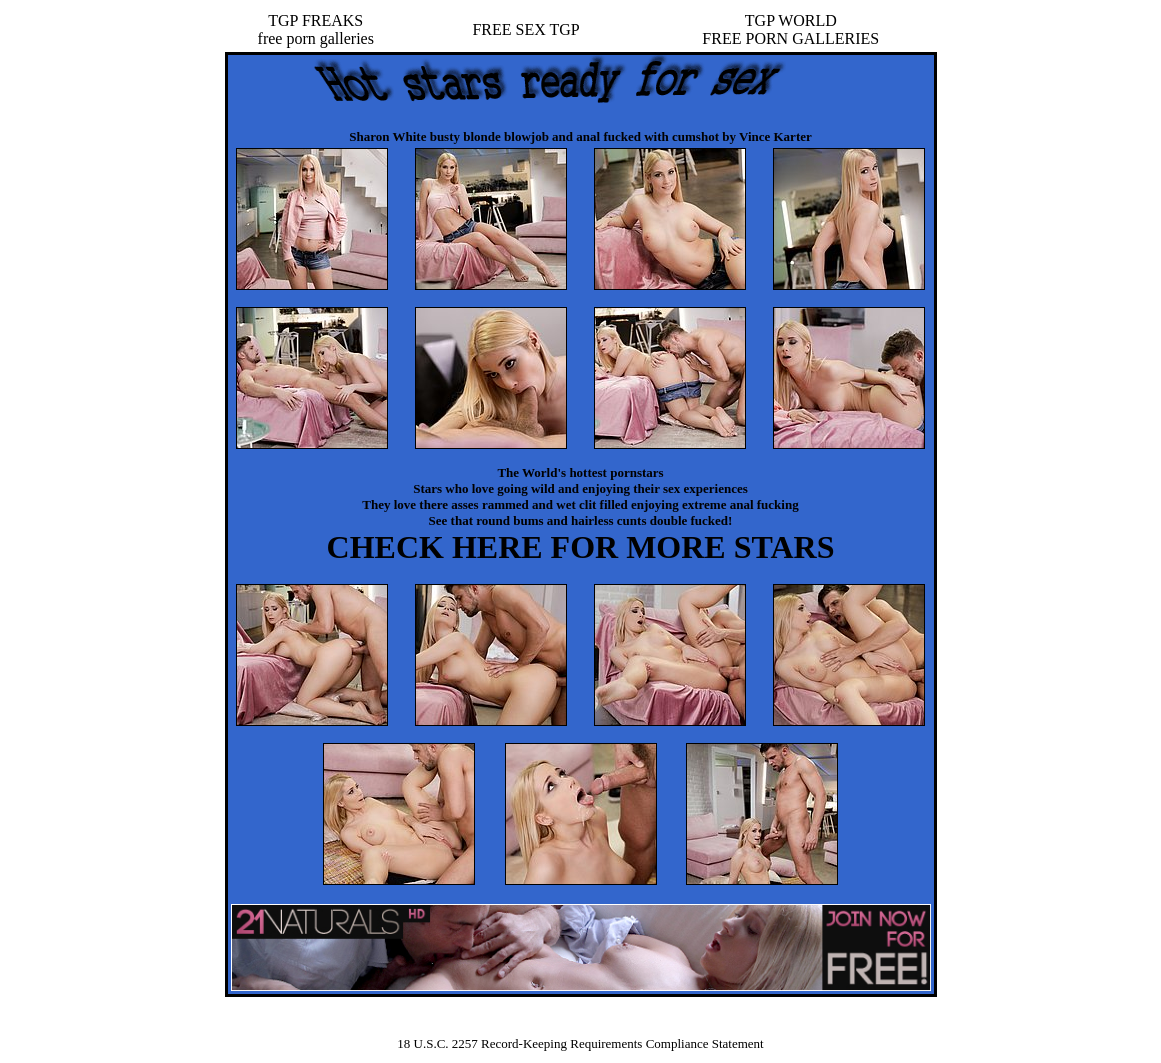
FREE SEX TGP (525, 29)
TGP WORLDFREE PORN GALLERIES (790, 29)
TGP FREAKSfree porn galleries (316, 29)
